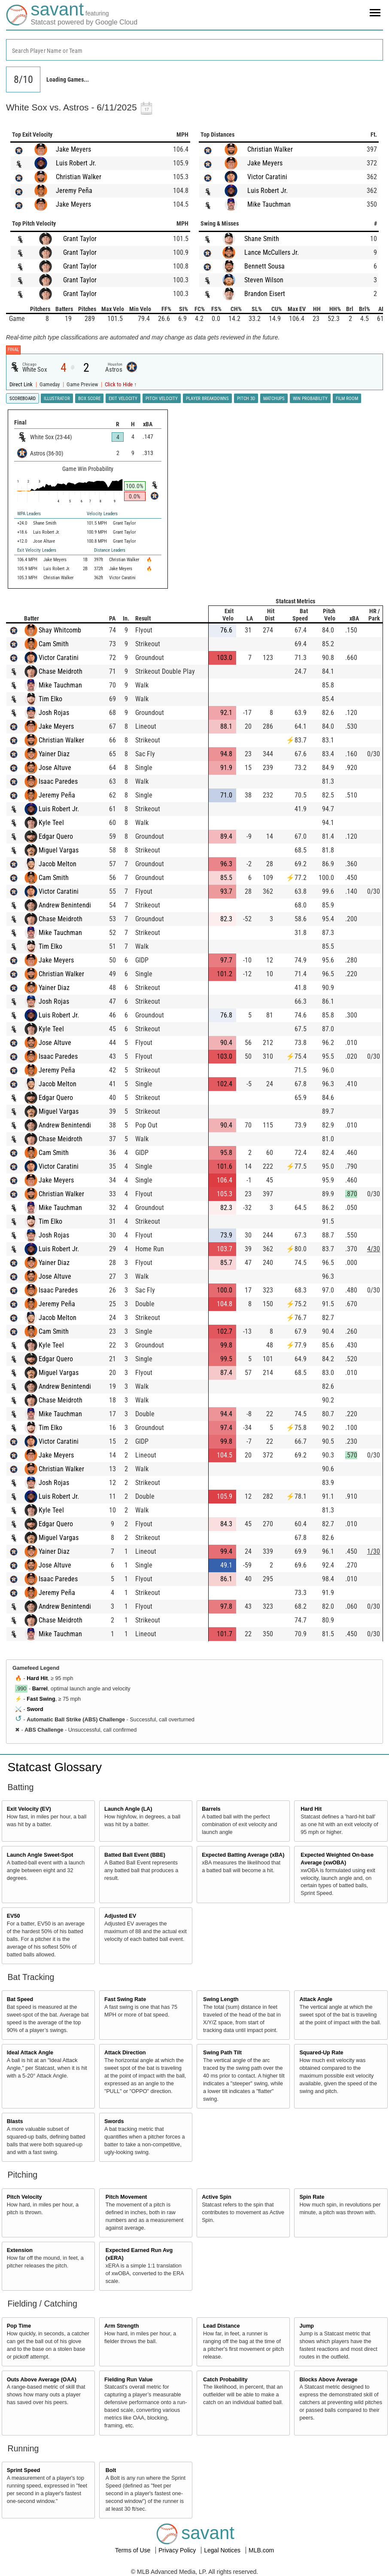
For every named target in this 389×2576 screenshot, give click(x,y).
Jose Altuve (55, 768)
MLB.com (261, 2550)
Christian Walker (78, 177)
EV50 (13, 1916)
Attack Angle (315, 1999)
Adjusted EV (120, 1916)
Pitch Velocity (24, 2197)
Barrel (40, 1689)
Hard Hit (37, 1678)
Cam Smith (54, 644)
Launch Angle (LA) (128, 1809)
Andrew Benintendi (65, 905)
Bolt (111, 2470)
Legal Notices (223, 2550)
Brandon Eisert (264, 294)
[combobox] (194, 50)
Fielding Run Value (128, 2380)
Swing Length (221, 1999)
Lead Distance (221, 2326)
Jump (306, 2326)
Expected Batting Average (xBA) (243, 1855)
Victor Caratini (267, 177)
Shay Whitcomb (60, 630)
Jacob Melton (57, 864)
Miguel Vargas (59, 850)
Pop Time (19, 2326)
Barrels (211, 1809)
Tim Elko (50, 699)
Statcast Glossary (55, 1767)
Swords (114, 2121)
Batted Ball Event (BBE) (134, 1855)
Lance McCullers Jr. (271, 252)
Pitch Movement (126, 2197)
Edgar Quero (56, 836)
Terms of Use (133, 2550)
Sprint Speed (23, 2470)
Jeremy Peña (74, 190)
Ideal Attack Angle (30, 2053)
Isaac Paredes (58, 781)
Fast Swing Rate (125, 1999)
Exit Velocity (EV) (29, 1809)
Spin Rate (311, 2197)
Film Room (347, 398)
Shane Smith (261, 239)
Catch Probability (225, 2380)
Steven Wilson (263, 280)
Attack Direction (125, 2053)
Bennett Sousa (264, 266)
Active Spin (216, 2197)
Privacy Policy (178, 2550)
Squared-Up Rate (321, 2053)
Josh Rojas (54, 713)
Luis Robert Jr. (76, 163)
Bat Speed (20, 1999)
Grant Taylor (80, 239)
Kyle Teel (51, 823)
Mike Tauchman (269, 204)
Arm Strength (121, 2326)
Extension (20, 2250)
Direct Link (21, 384)
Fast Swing (41, 1699)
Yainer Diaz (54, 754)
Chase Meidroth (60, 671)
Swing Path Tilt (222, 2053)
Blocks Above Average (328, 2380)
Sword (35, 1709)
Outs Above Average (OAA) (41, 2380)
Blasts (15, 2121)
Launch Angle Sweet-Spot (40, 1855)
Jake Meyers (73, 149)
